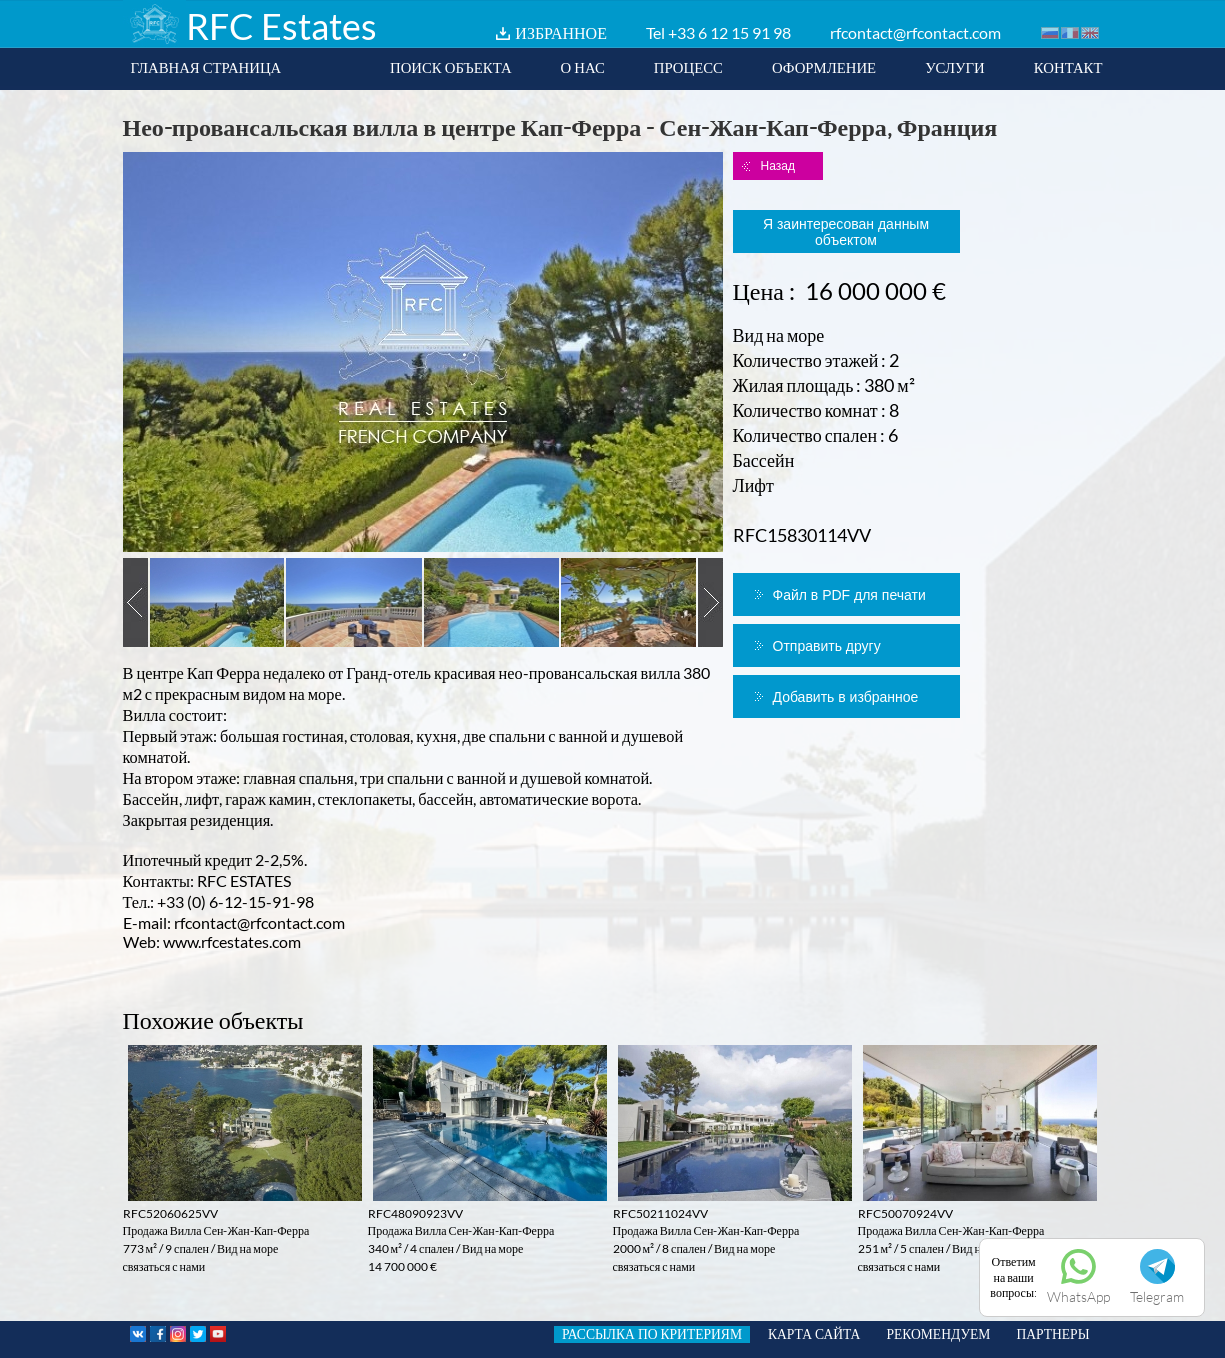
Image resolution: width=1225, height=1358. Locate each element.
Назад (778, 166)
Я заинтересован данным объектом (846, 232)
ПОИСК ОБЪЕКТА (451, 67)
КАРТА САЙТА (814, 1334)
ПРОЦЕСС (688, 67)
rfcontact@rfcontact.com (915, 32)
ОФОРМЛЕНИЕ (824, 67)
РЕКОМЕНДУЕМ (938, 1334)
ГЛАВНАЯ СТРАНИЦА (206, 67)
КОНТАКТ (1068, 67)
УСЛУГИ (955, 67)
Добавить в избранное (846, 697)
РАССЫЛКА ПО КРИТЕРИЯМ (652, 1334)
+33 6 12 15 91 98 (729, 32)
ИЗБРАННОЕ (561, 32)
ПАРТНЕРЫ (1052, 1334)
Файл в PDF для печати (849, 595)
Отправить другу (827, 646)
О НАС (583, 67)
